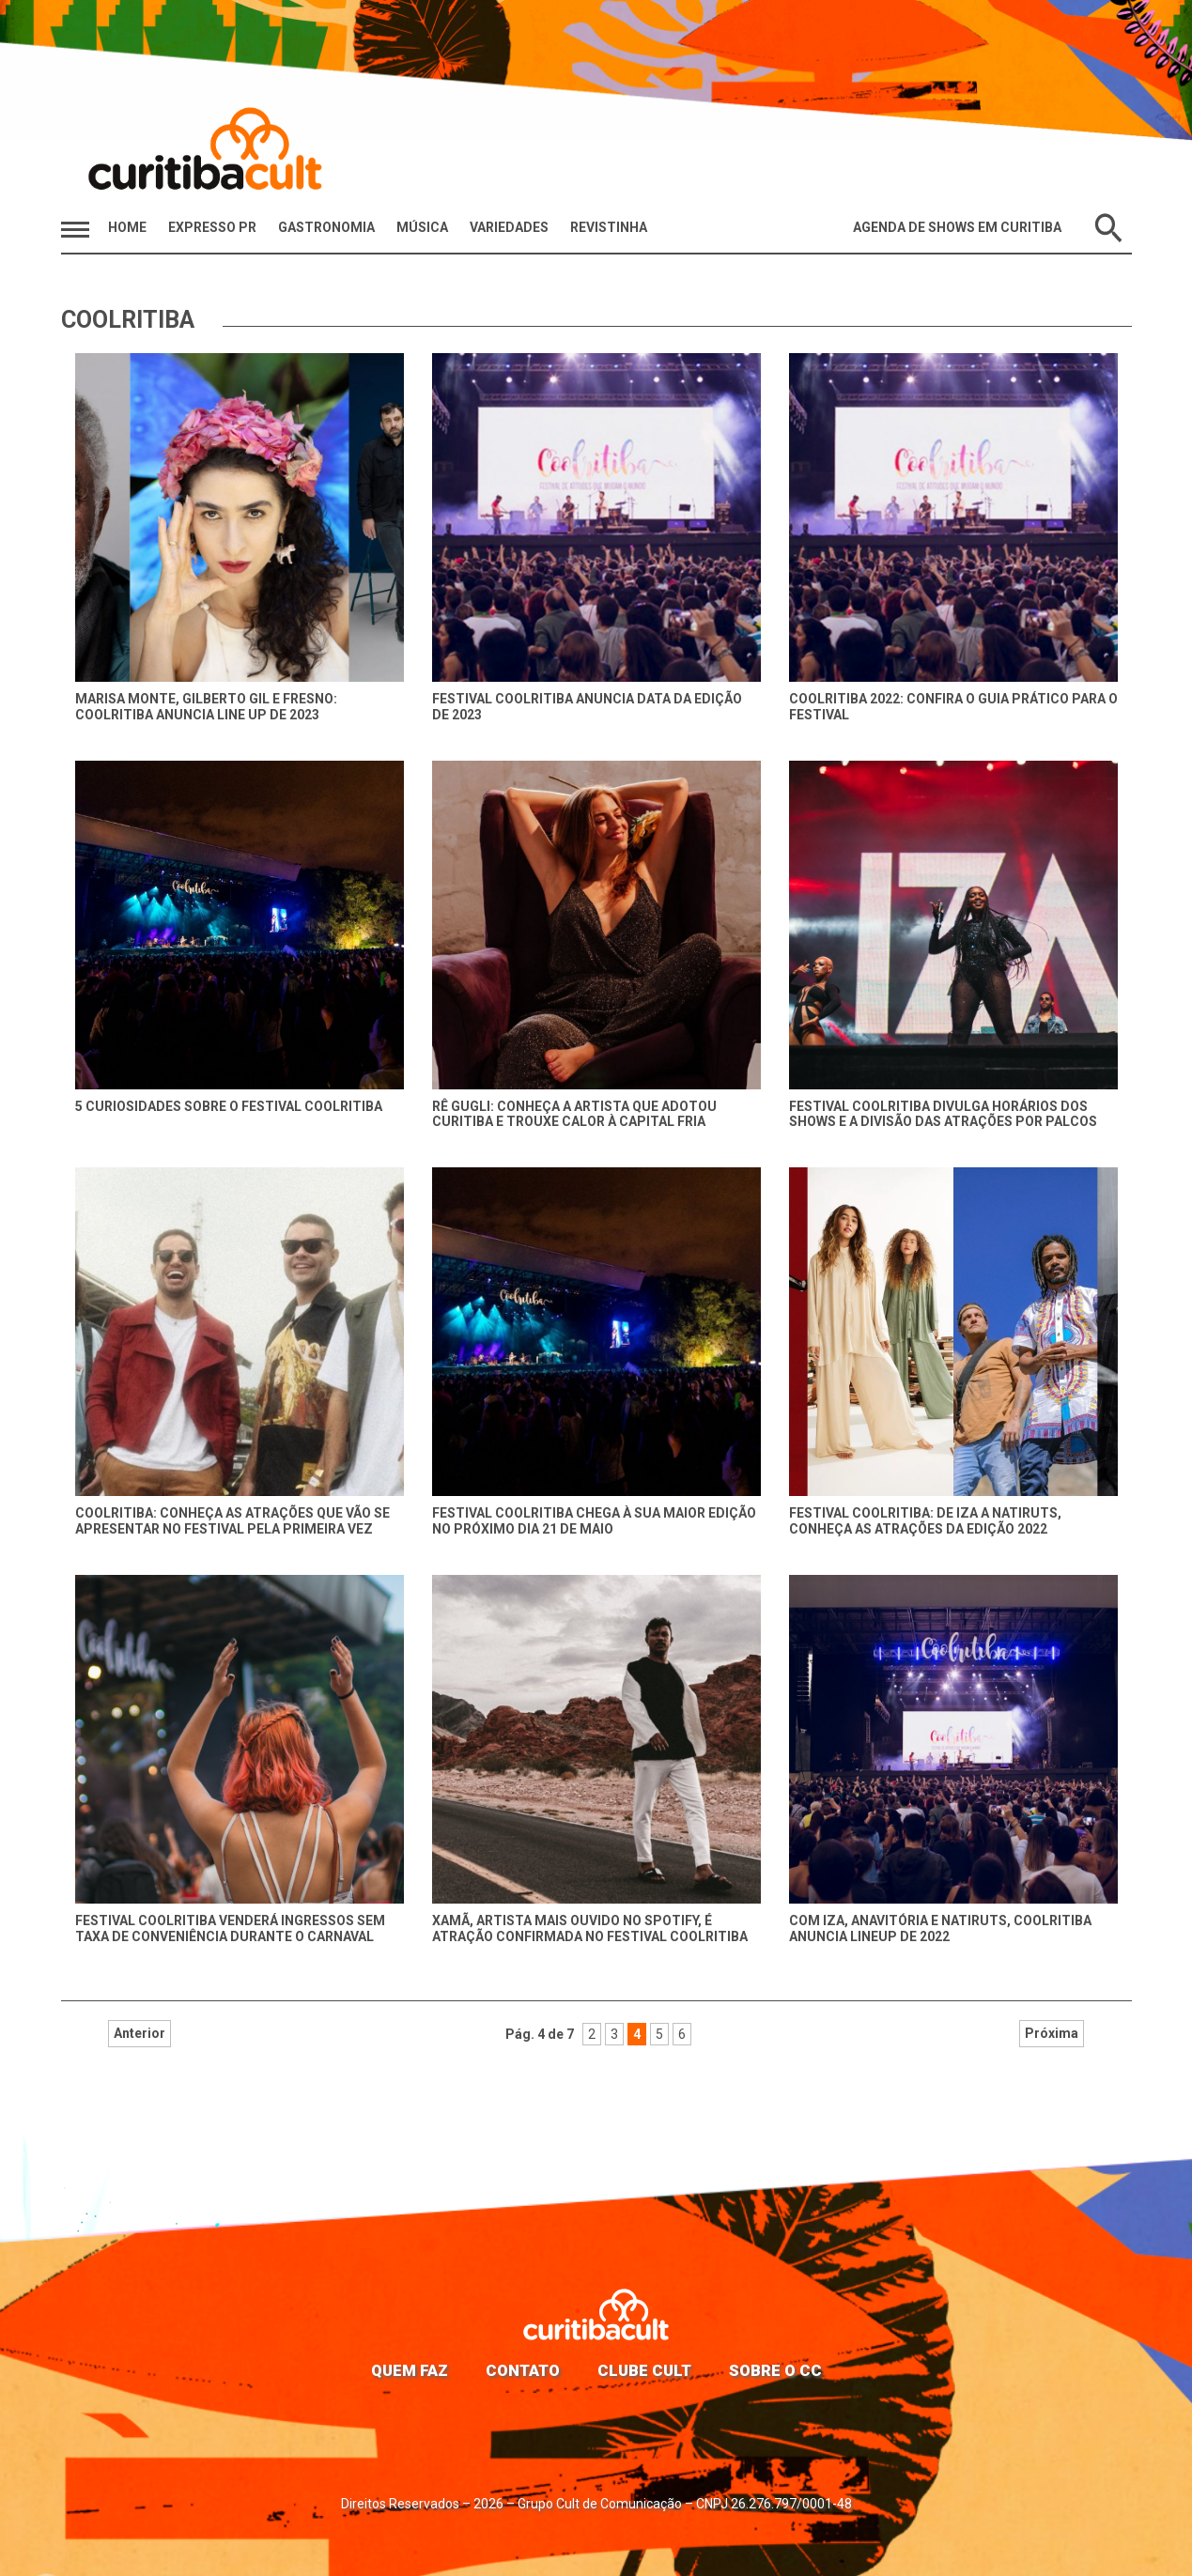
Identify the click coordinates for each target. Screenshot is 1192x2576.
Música (422, 227)
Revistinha (608, 227)
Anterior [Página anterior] (414, 2033)
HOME (127, 227)
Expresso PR (212, 227)
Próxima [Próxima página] (778, 2033)
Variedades (509, 227)
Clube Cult (644, 2370)
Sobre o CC (775, 2370)
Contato (523, 2370)
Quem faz (409, 2370)
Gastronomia (326, 227)
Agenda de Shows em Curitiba (957, 227)
